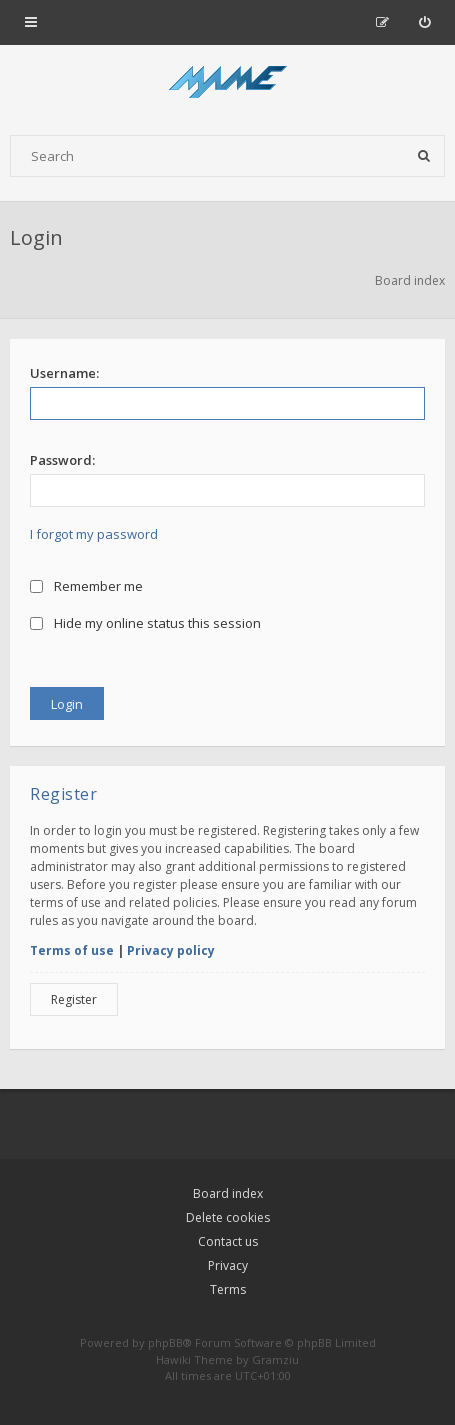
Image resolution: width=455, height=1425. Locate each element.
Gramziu (275, 1359)
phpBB (165, 1342)
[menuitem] (424, 22)
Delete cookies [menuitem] (228, 1217)
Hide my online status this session (145, 623)
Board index (228, 1193)
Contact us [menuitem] (228, 1241)
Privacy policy (171, 950)
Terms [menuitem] (228, 1289)
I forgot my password (94, 534)
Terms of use (72, 950)
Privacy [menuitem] (228, 1265)
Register (74, 999)
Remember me (86, 586)
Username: (64, 373)
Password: (62, 460)
